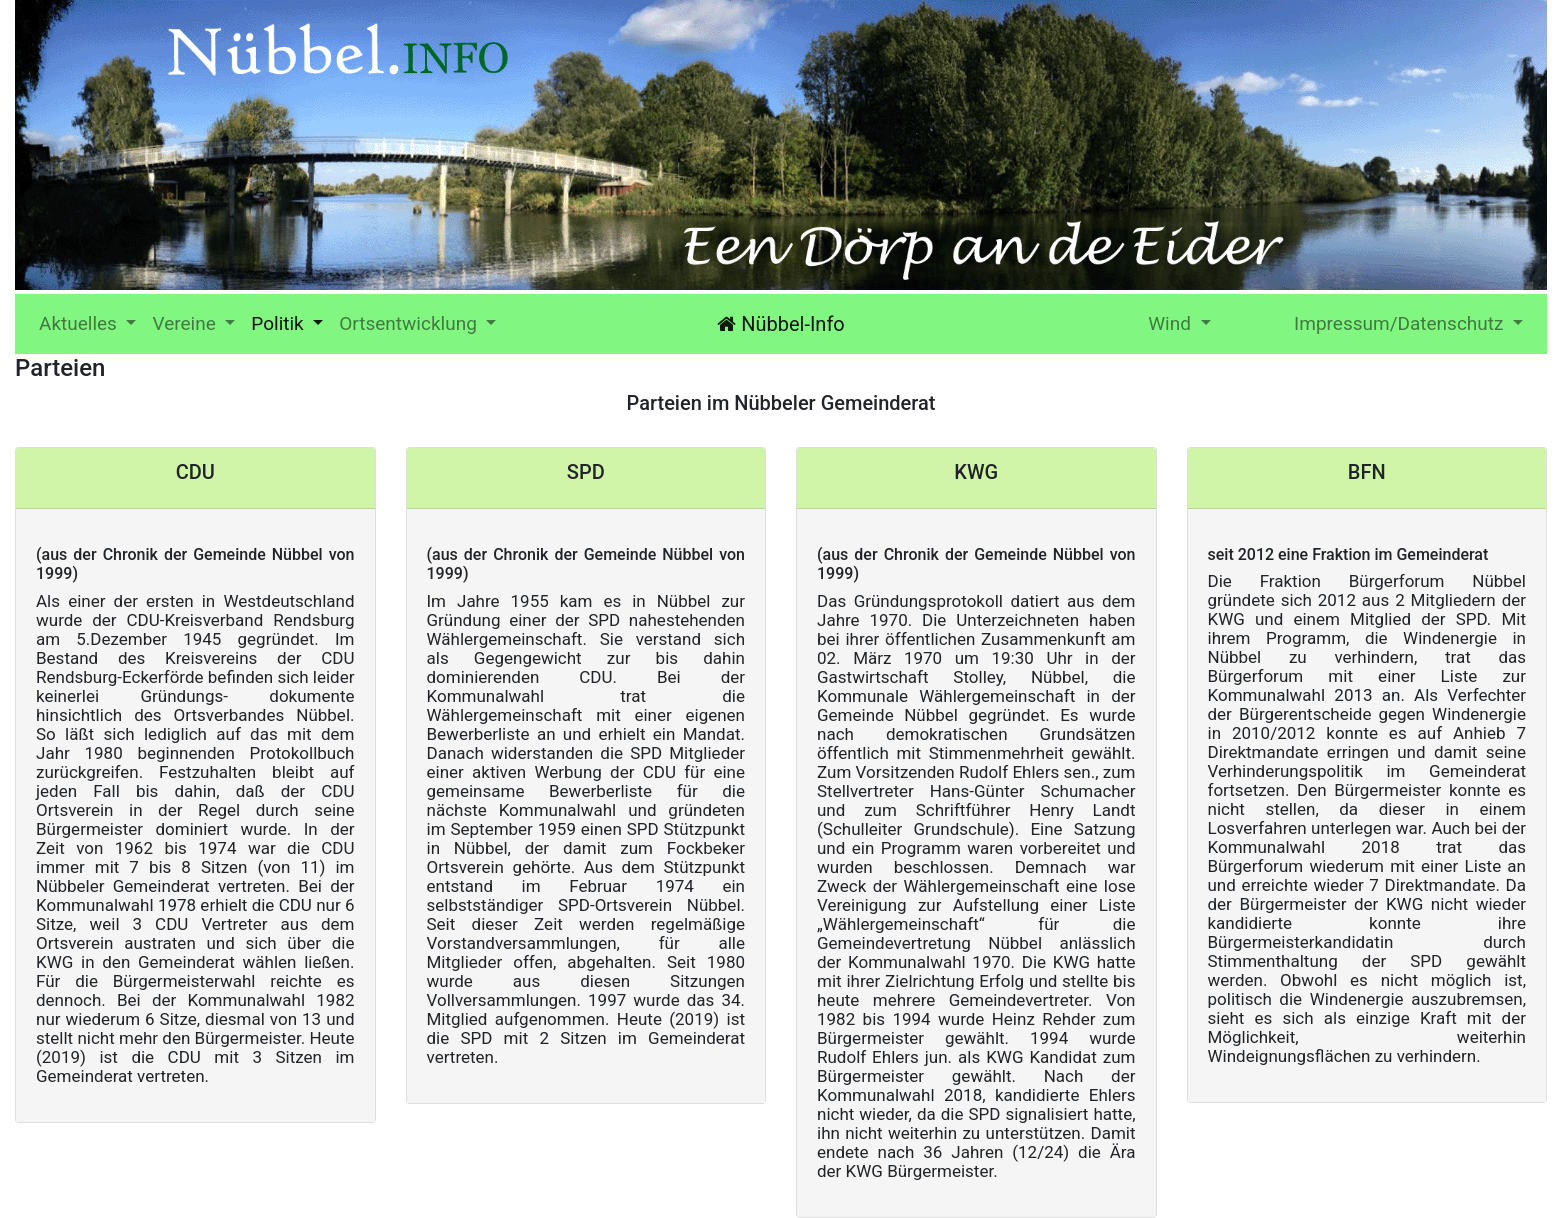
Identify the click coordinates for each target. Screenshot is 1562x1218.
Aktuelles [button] (91, 322)
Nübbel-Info (781, 324)
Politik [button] (279, 323)
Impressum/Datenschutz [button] (1401, 323)
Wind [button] (1171, 323)
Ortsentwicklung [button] (410, 323)
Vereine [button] (186, 323)
